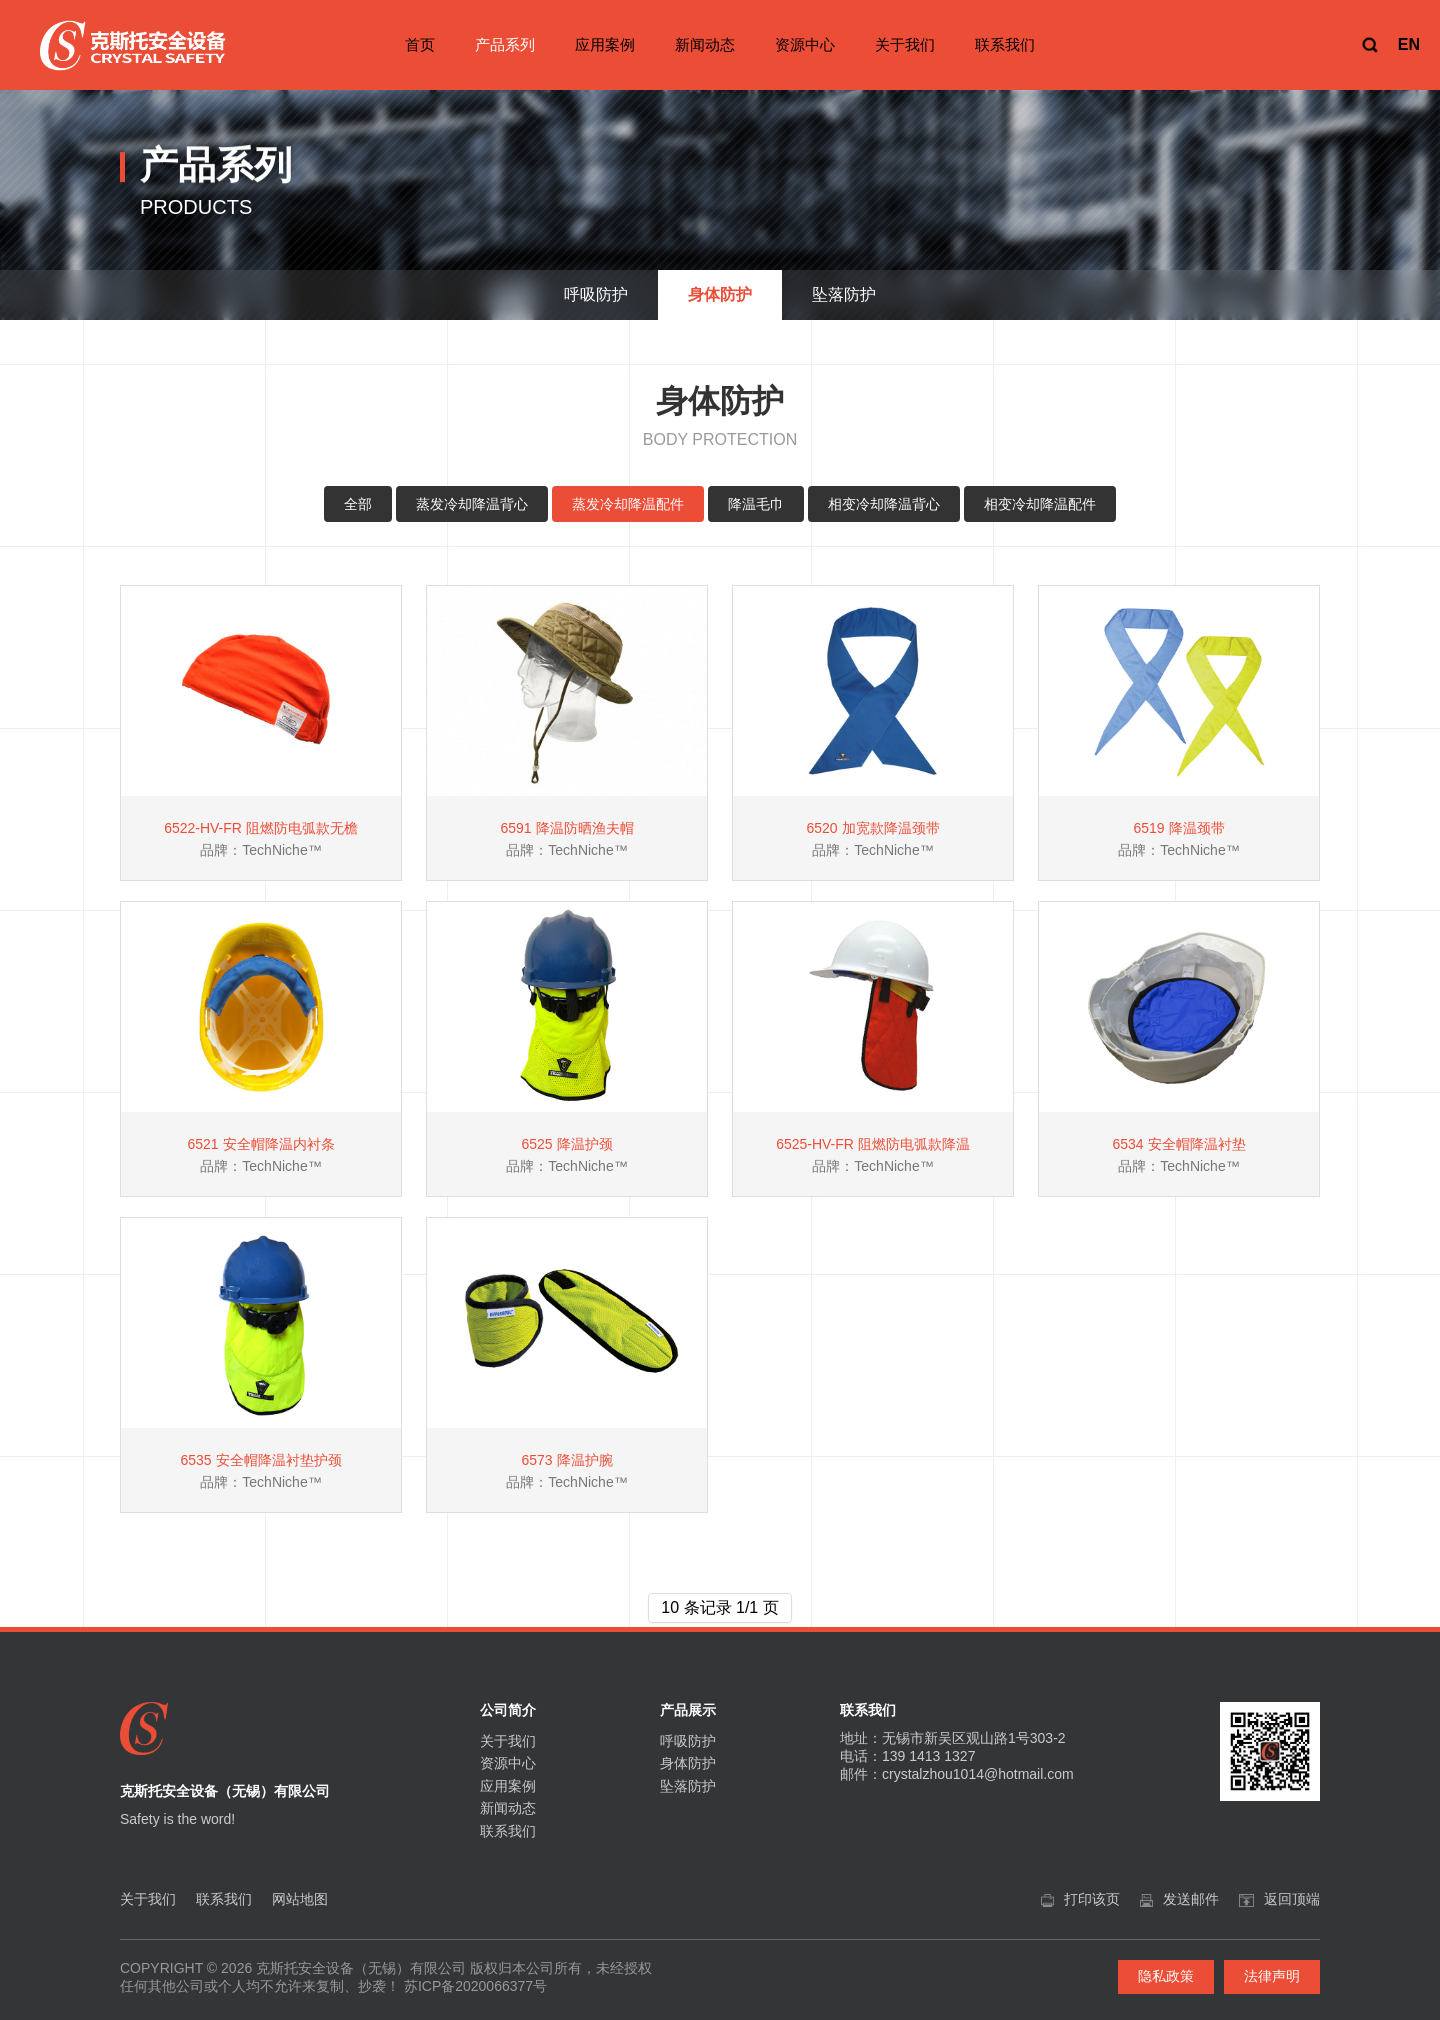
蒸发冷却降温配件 (628, 504)
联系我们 (1005, 44)
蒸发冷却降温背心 (472, 504)
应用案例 (605, 44)
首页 (420, 44)
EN (1409, 44)
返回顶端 (1292, 1899)
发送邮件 (1191, 1899)
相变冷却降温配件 (1040, 504)
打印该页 (1092, 1899)
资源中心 (805, 44)
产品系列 (505, 44)
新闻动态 (705, 44)
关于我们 (905, 44)
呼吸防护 (688, 1741)
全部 (358, 504)
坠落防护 (688, 1786)
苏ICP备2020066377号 (475, 1986)
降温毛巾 (756, 504)
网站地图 (300, 1899)
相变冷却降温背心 (884, 504)
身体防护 (688, 1763)
